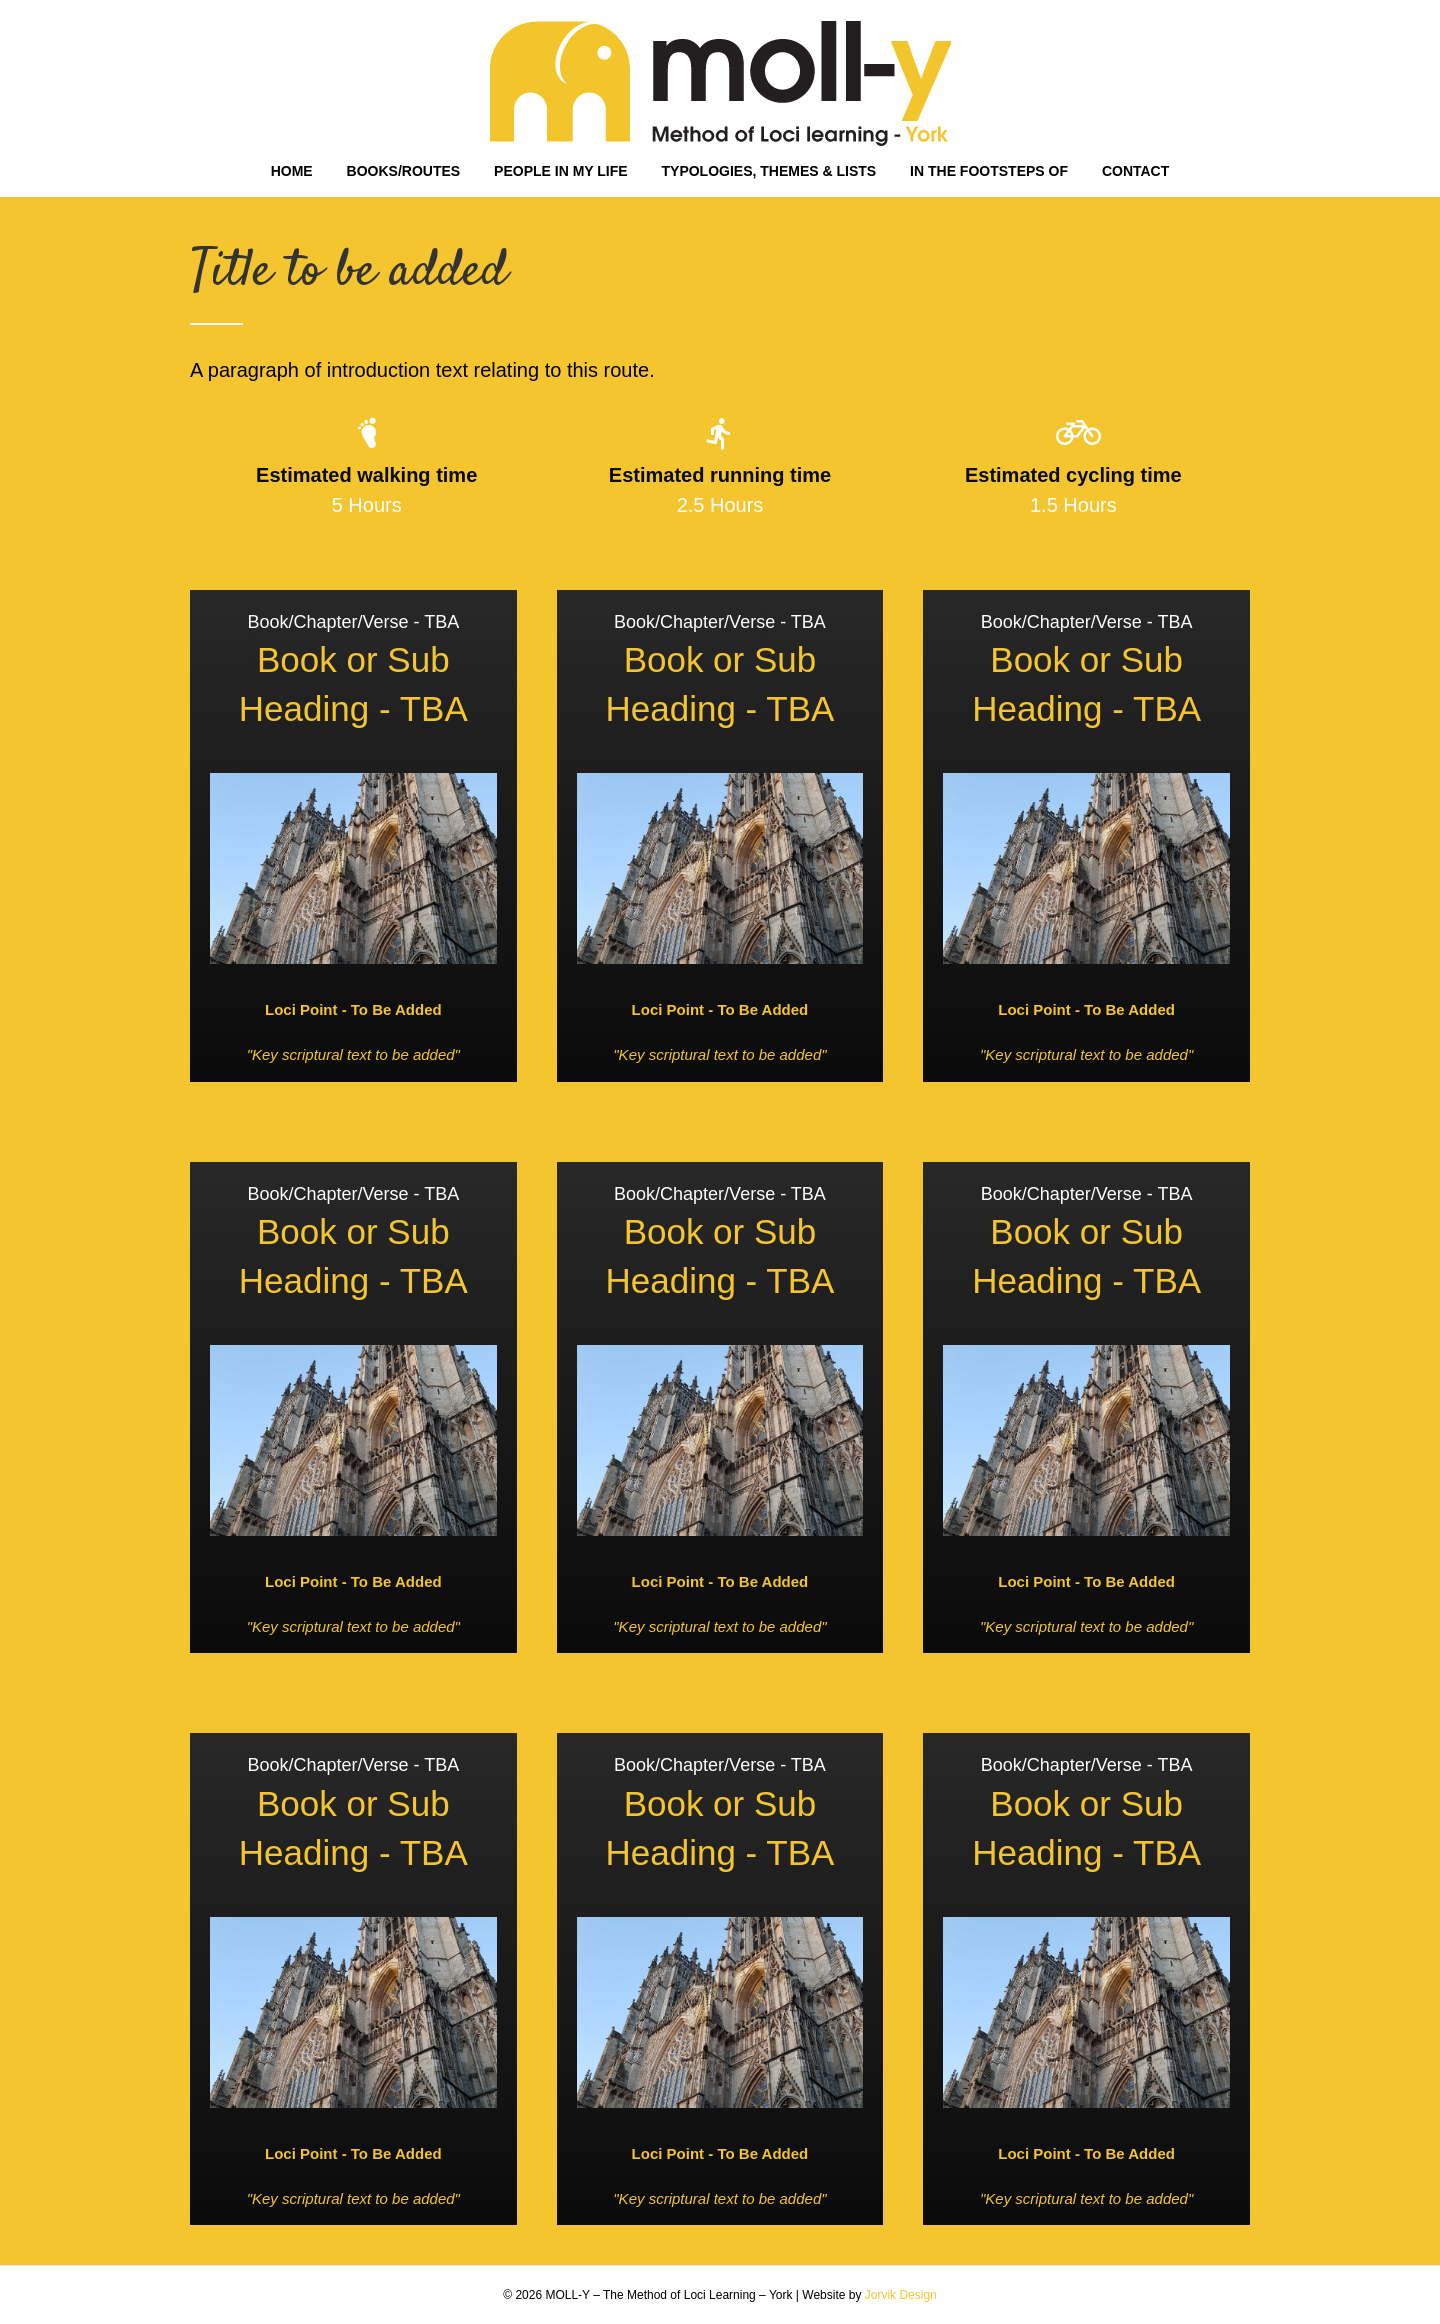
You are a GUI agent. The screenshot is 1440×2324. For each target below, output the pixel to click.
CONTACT (1135, 171)
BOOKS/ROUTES (404, 171)
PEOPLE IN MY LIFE (561, 171)
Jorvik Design (901, 2295)
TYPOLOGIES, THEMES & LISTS (769, 171)
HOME (292, 171)
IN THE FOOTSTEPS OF (989, 171)
